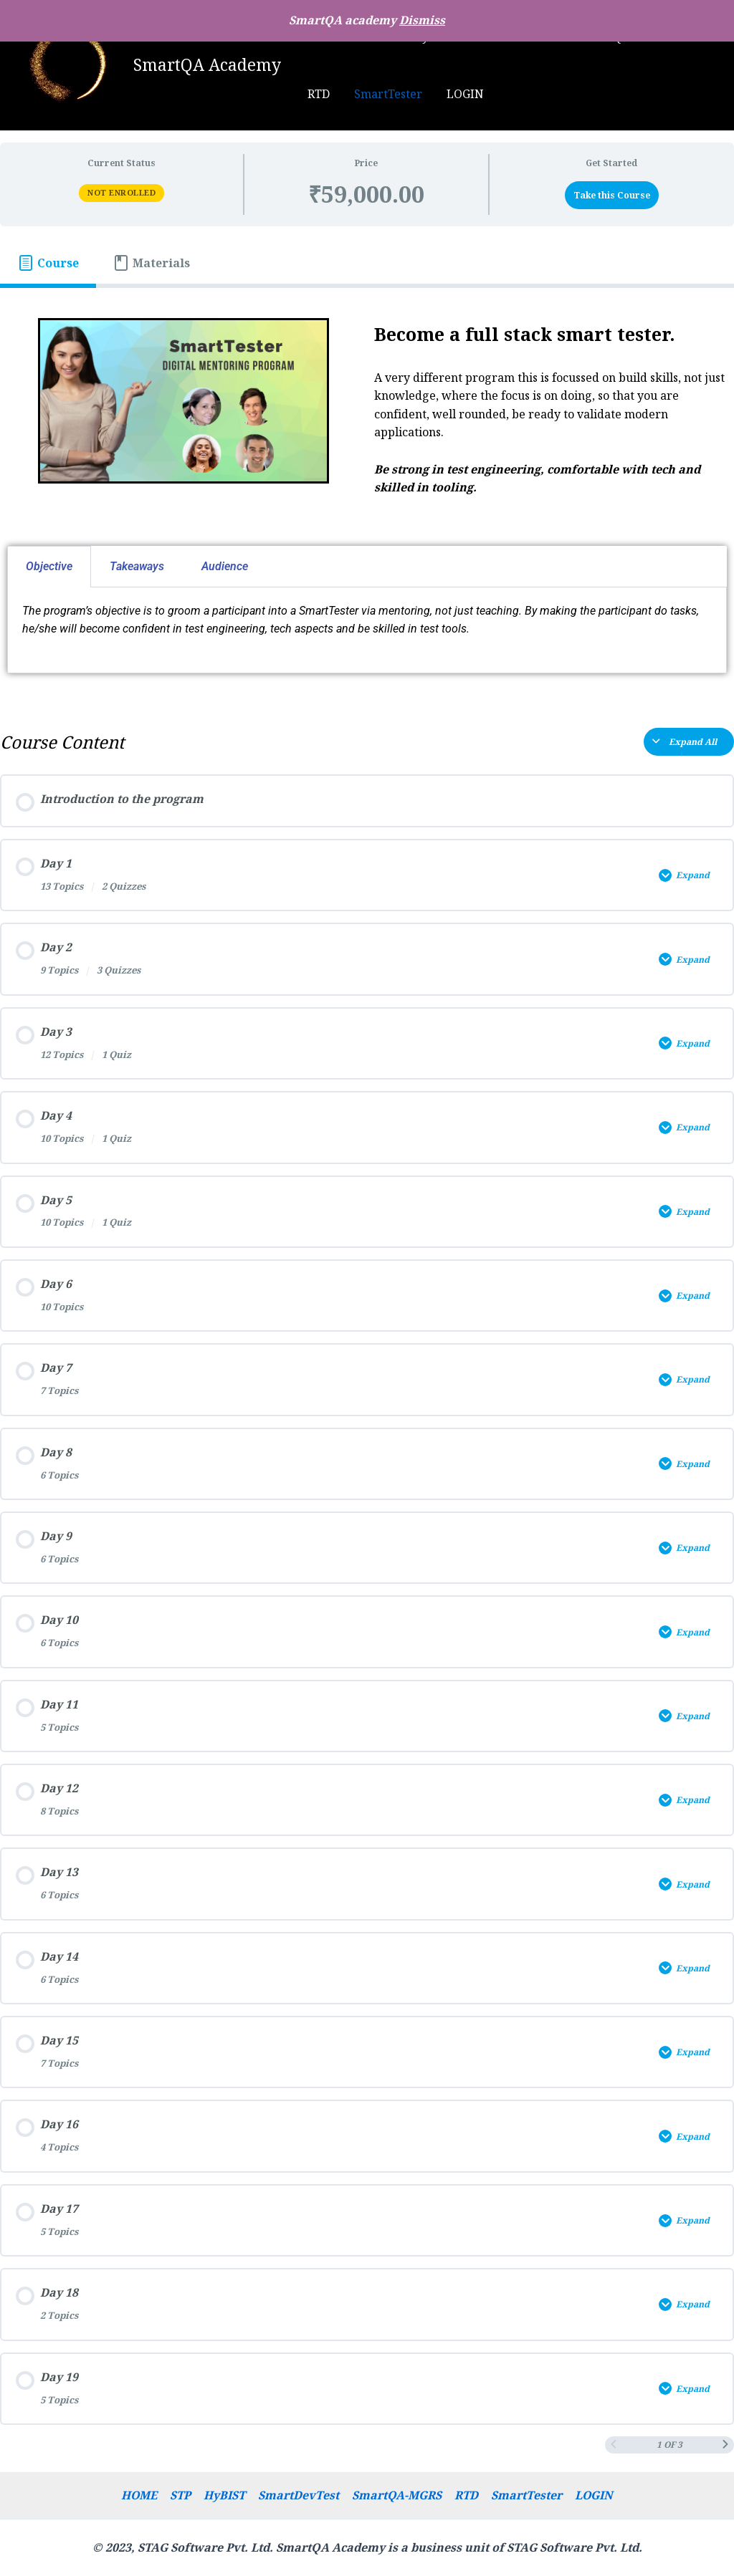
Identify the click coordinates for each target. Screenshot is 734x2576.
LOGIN (416, 94)
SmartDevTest (299, 2494)
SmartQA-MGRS (396, 2494)
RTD (465, 2494)
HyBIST (226, 2494)
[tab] (48, 263)
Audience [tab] (224, 566)
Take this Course (611, 195)
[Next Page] (725, 2451)
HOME (143, 2494)
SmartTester (341, 94)
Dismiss (422, 20)
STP (183, 2494)
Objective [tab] (49, 566)
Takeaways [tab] (137, 566)
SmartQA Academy (207, 64)
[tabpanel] (367, 495)
